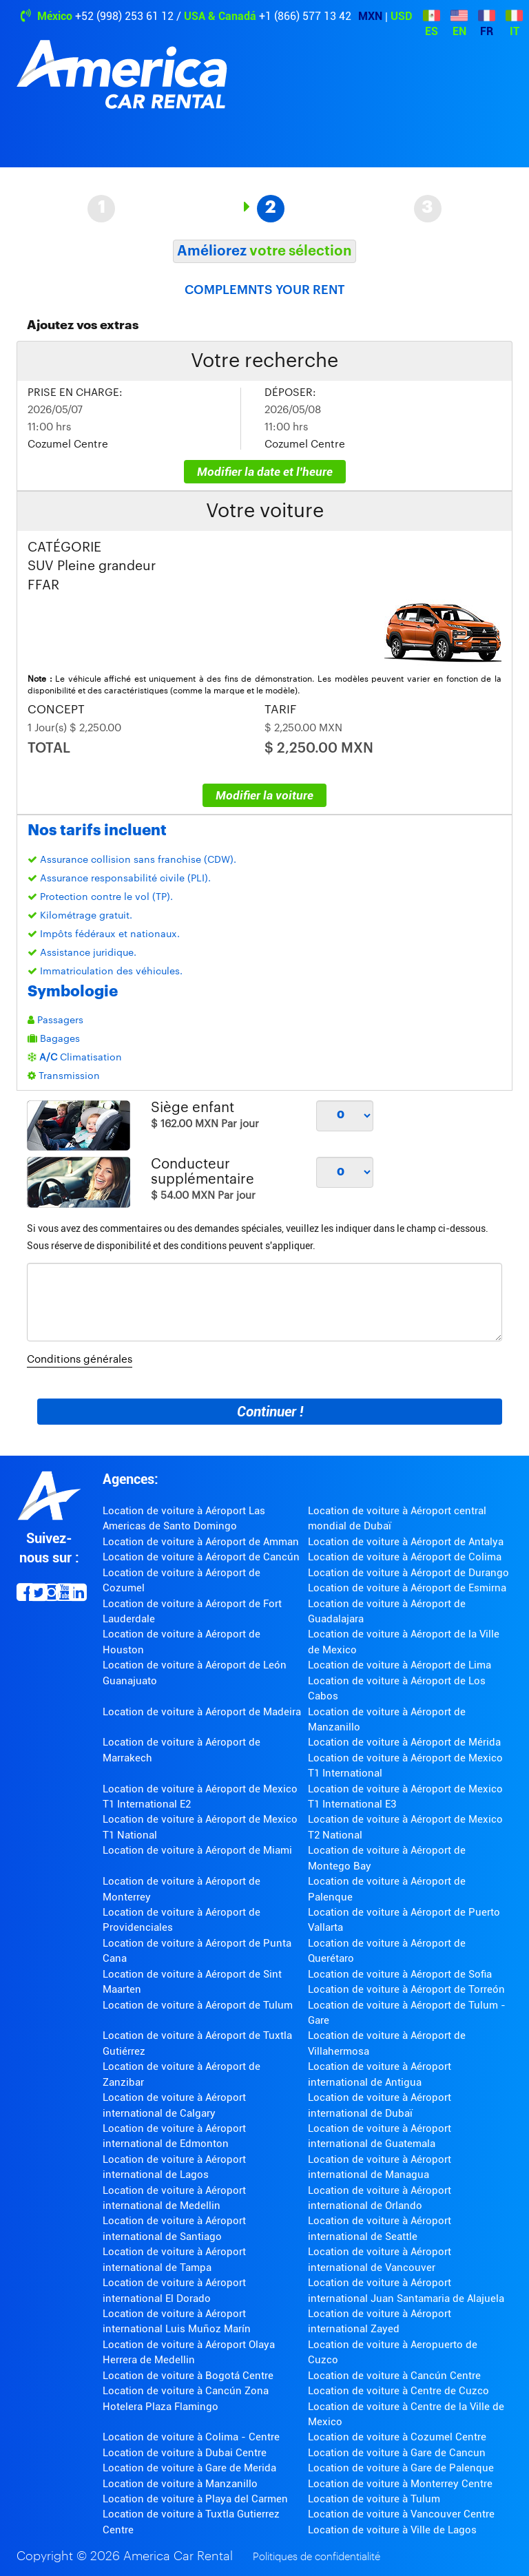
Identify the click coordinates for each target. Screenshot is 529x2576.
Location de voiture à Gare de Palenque (401, 2468)
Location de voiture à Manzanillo (180, 2484)
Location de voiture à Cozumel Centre (397, 2437)
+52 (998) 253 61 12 (124, 16)
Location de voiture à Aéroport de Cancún (201, 1557)
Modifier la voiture (264, 795)
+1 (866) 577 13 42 (305, 16)
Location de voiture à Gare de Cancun (397, 2453)
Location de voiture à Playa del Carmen (195, 2499)
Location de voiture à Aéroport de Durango (408, 1573)
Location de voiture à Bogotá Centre (188, 2375)
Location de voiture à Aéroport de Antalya (406, 1542)
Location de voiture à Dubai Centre (185, 2453)
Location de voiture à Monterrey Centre (400, 2484)
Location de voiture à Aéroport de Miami (197, 1850)
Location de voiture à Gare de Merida (189, 2468)
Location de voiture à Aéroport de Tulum (198, 2005)
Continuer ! (270, 1411)
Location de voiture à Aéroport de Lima (399, 1665)
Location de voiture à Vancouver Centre (401, 2514)
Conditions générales (79, 1359)
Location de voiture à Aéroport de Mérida (404, 1742)
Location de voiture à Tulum (374, 2499)
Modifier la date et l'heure (265, 472)
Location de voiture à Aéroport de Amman (201, 1542)
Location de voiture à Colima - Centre (191, 2437)
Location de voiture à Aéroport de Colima (404, 1557)
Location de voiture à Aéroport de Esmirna (407, 1588)
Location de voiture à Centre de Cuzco (398, 2391)
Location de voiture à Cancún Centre (394, 2375)
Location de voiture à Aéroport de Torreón (406, 1989)
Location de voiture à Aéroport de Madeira (202, 1712)
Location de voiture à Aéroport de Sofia (400, 1974)
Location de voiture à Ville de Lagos (392, 2530)
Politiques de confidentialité (316, 2557)
